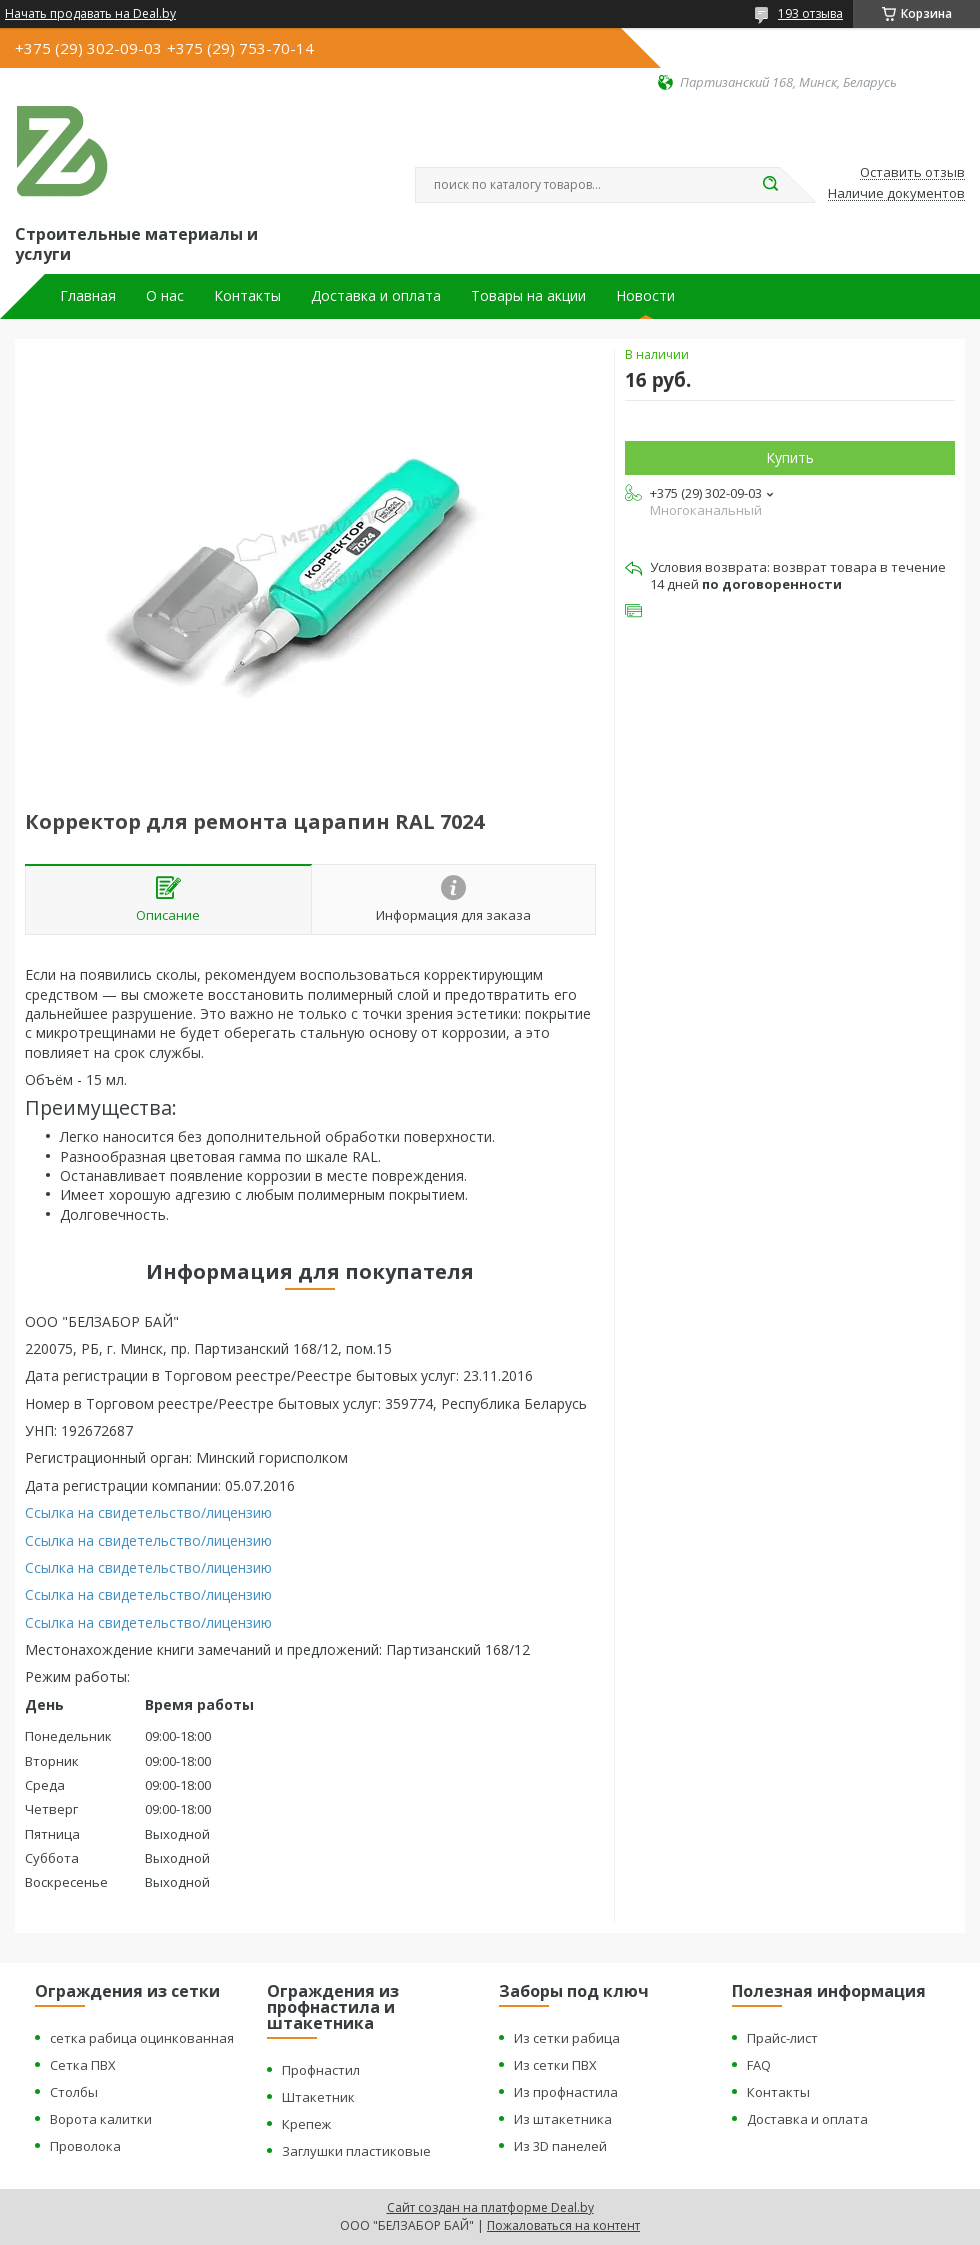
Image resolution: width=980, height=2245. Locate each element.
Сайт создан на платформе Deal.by (490, 2207)
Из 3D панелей (560, 2146)
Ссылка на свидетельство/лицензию (148, 1512)
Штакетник (318, 2097)
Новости (645, 296)
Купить (790, 457)
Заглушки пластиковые (356, 2151)
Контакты (247, 296)
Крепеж (306, 2124)
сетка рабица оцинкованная (142, 2038)
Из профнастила (566, 2092)
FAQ (759, 2065)
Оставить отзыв (912, 173)
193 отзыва (810, 13)
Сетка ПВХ (83, 2065)
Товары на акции (528, 296)
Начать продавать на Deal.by (90, 14)
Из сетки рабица (567, 2038)
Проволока (85, 2146)
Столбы (74, 2092)
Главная (88, 296)
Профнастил (321, 2070)
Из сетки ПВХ (555, 2065)
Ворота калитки (101, 2119)
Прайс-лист (782, 2038)
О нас (165, 296)
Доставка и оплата (376, 296)
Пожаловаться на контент (563, 2225)
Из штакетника (563, 2119)
